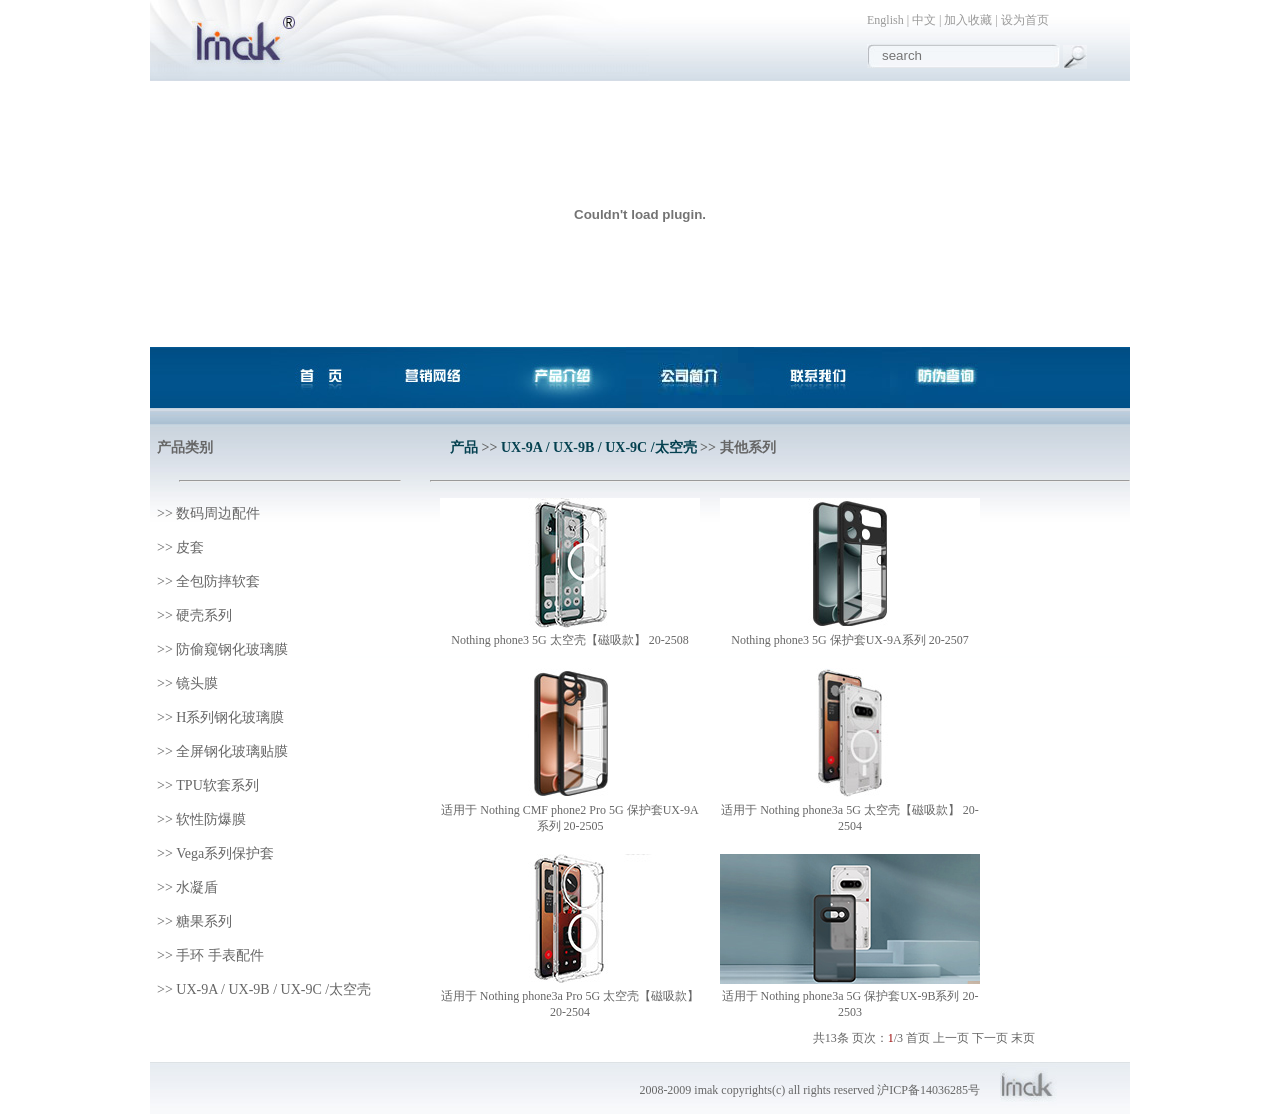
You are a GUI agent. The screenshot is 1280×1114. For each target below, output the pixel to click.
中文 (924, 20)
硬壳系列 (204, 615)
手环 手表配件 (220, 955)
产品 (464, 447)
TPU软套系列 (217, 785)
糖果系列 (204, 921)
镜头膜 (197, 683)
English (885, 20)
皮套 (190, 547)
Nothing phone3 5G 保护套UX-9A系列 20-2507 (849, 640)
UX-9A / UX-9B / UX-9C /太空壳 (273, 989)
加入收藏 (968, 20)
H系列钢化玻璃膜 (230, 717)
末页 (1023, 1038)
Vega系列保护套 (225, 853)
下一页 (990, 1038)
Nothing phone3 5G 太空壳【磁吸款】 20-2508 (569, 640)
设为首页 (1025, 20)
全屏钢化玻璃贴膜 (232, 751)
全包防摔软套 (218, 581)
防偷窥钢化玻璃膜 (232, 649)
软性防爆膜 (211, 819)
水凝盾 (197, 887)
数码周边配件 (218, 513)
